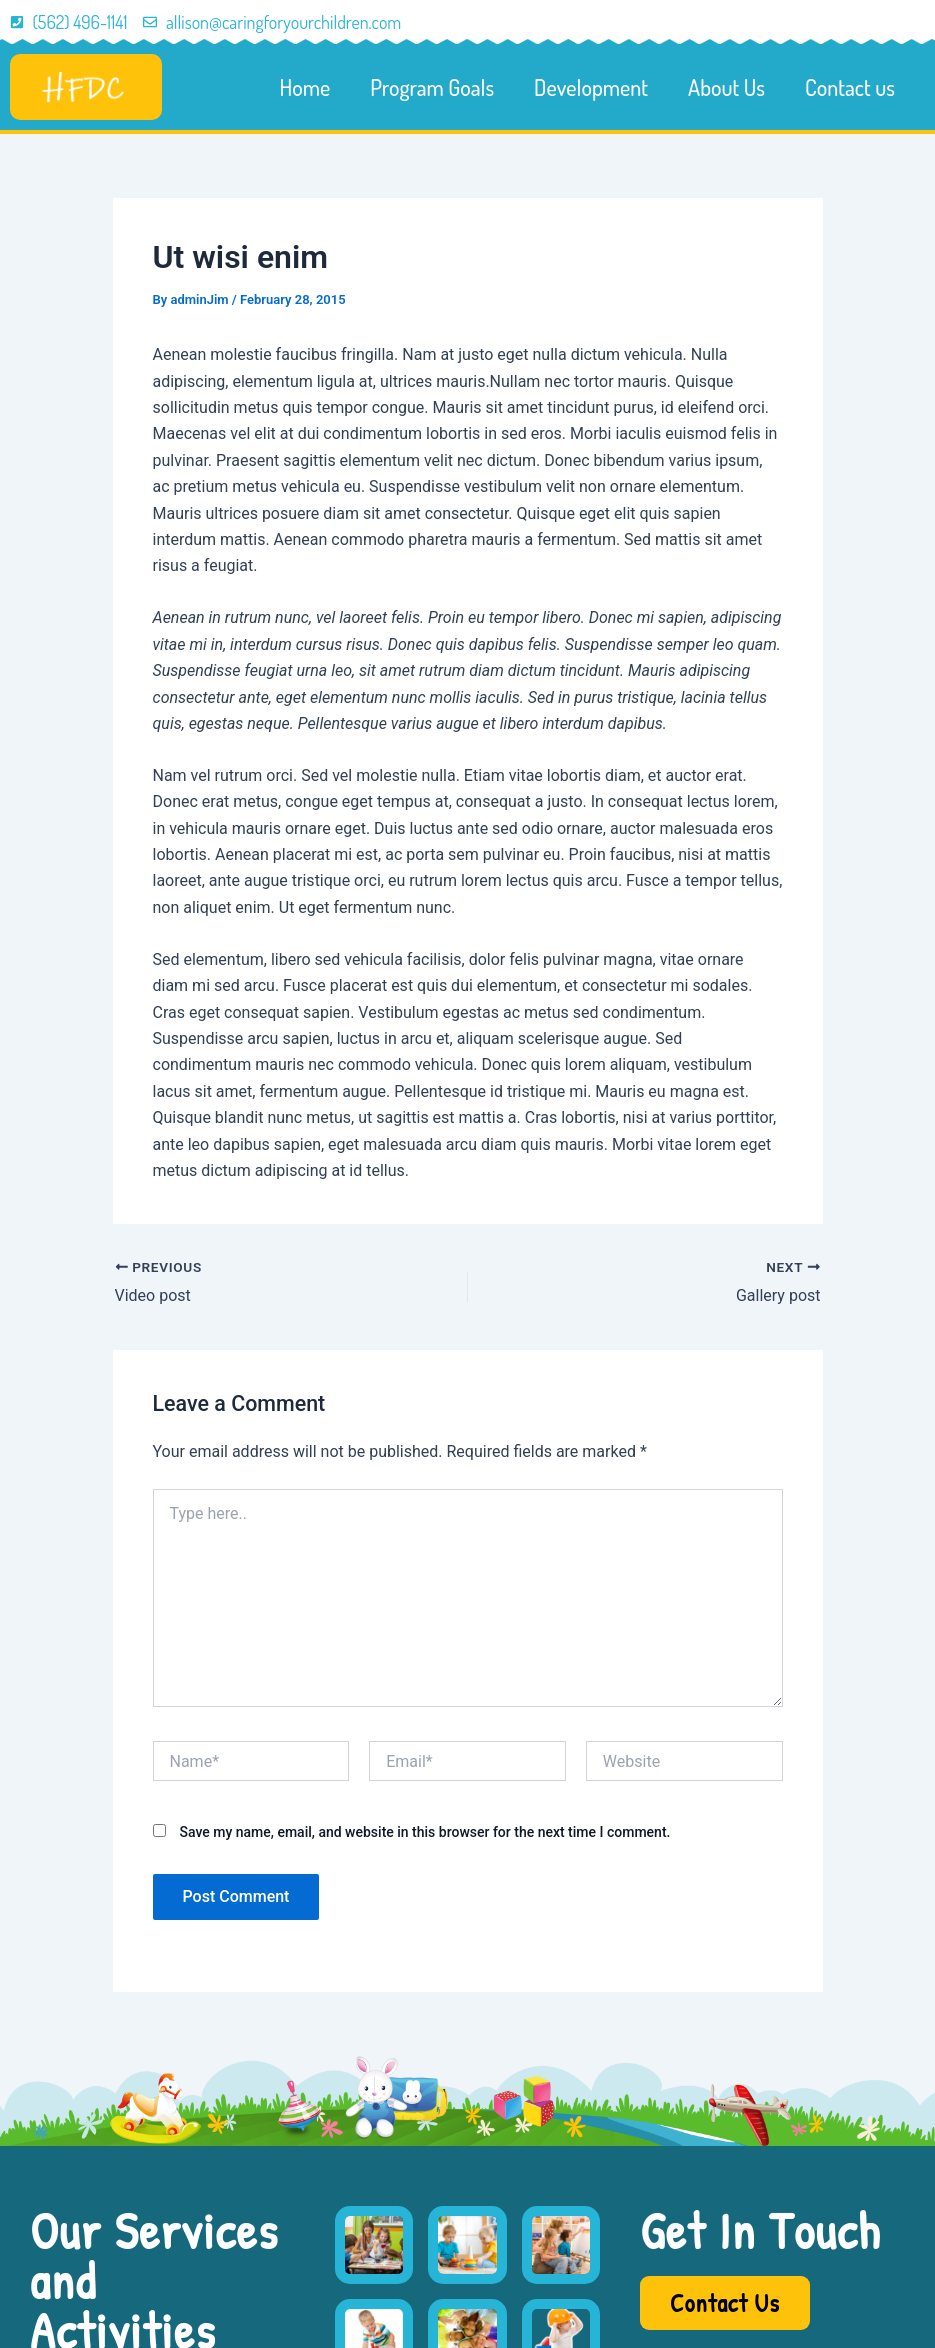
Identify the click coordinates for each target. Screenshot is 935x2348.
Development (591, 87)
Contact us (850, 87)
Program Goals (432, 87)
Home (305, 87)
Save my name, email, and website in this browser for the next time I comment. (424, 1832)
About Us (726, 87)
